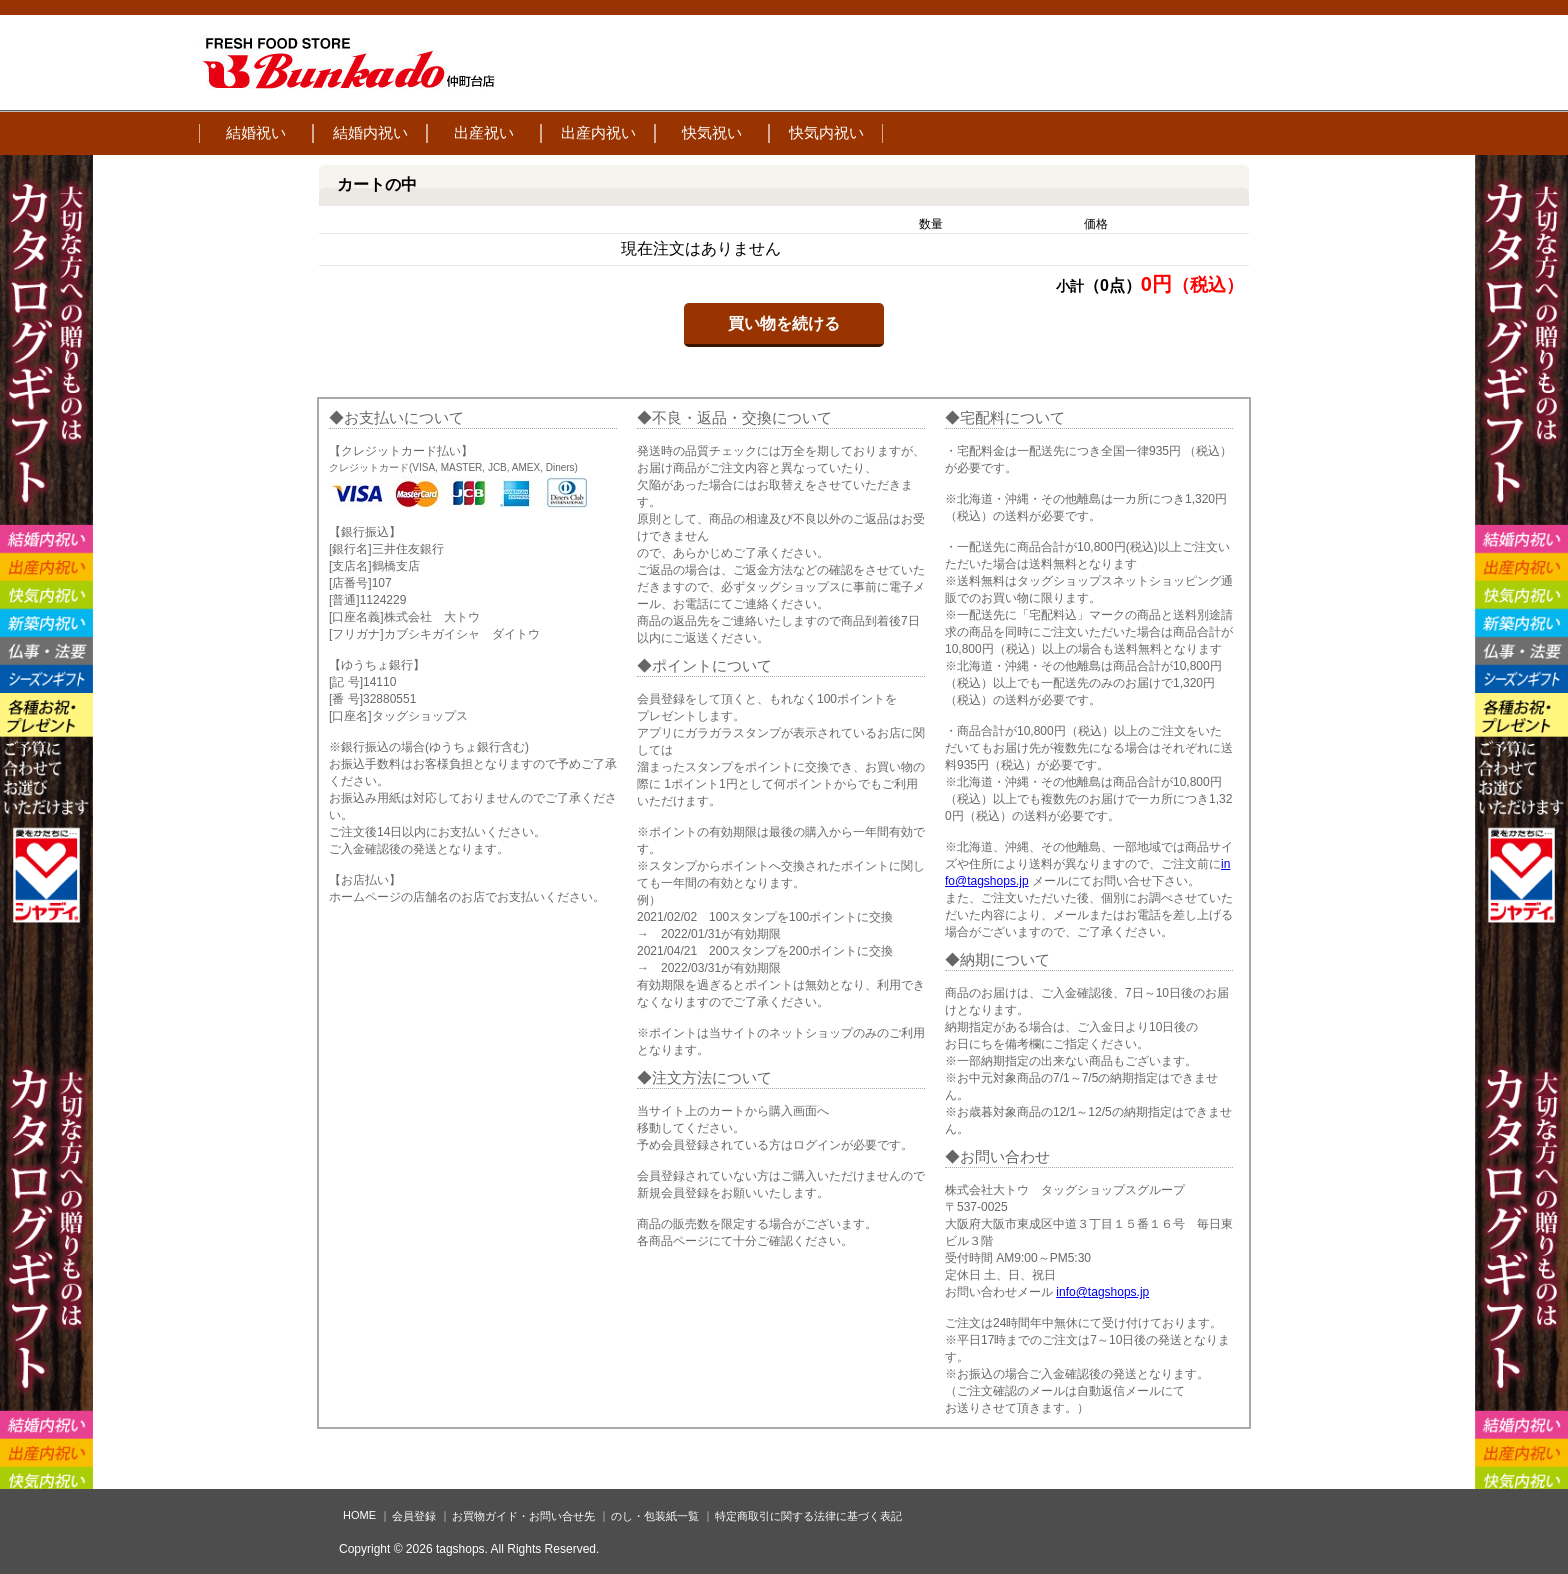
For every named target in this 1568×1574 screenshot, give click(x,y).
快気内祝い (826, 132)
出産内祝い (598, 132)
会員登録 (414, 1516)
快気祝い (712, 132)
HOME (359, 1515)
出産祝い (484, 132)
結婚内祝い (370, 132)
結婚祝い (256, 132)
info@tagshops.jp (1102, 1292)
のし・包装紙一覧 (655, 1516)
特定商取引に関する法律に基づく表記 (808, 1516)
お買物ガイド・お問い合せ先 (523, 1516)
